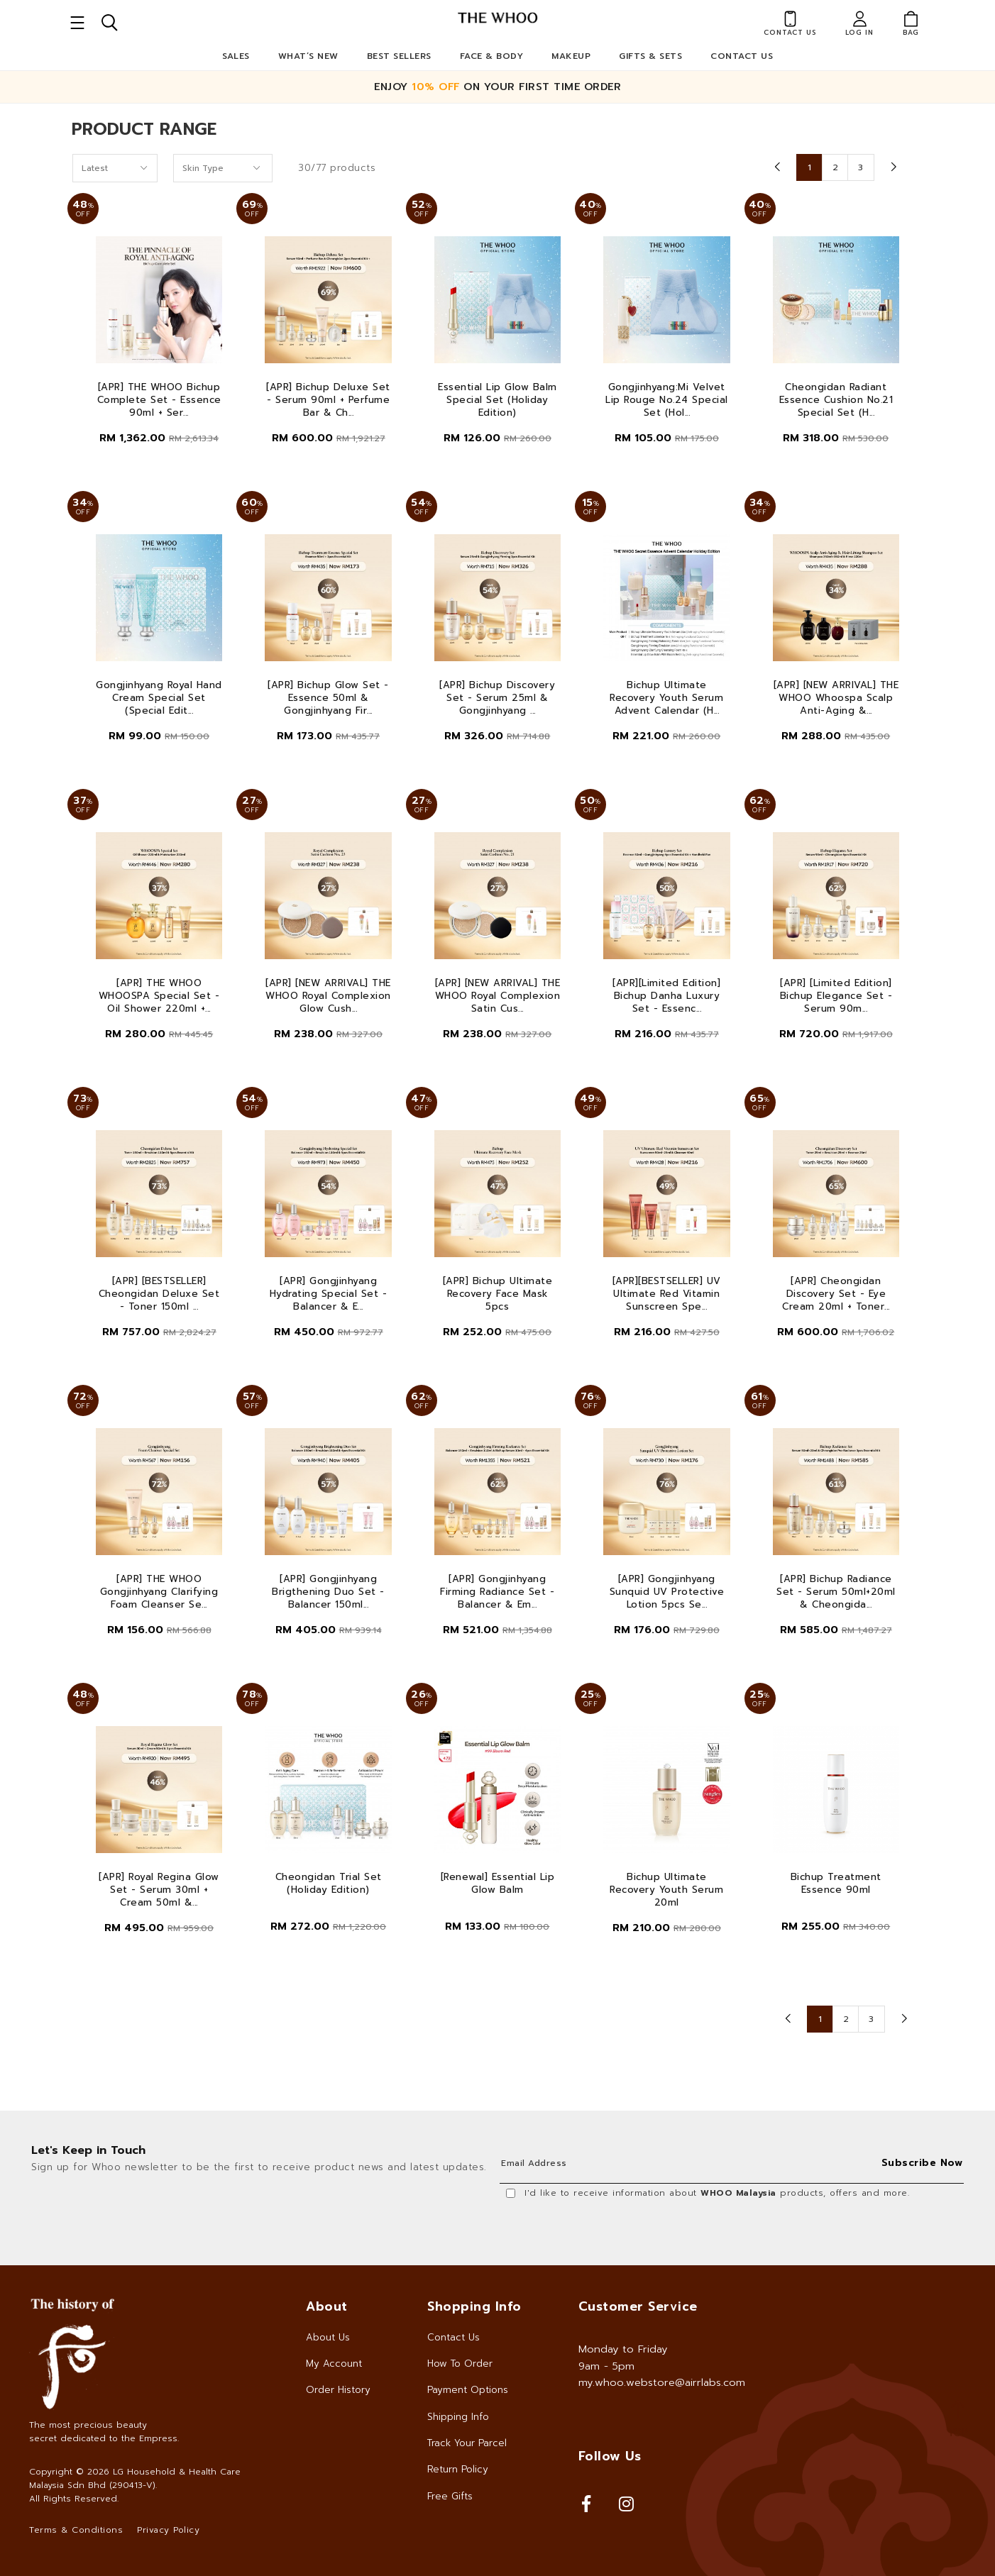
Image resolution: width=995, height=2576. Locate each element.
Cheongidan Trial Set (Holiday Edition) (328, 1883)
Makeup (570, 56)
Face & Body (492, 56)
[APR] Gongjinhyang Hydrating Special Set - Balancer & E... (328, 1294)
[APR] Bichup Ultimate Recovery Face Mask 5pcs (498, 1294)
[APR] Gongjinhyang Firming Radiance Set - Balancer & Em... (497, 1592)
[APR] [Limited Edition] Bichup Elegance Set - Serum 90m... (836, 996)
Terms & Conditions (76, 2530)
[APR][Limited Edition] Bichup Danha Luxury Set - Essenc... (666, 996)
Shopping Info (474, 2306)
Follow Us (610, 2456)
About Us (328, 2337)
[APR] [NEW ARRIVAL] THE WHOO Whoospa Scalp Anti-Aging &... (836, 698)
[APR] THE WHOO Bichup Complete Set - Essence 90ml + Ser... (159, 400)
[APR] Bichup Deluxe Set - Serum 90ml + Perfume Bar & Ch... (328, 400)
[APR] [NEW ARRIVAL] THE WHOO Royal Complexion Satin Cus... (498, 996)
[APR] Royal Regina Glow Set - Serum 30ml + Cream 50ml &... (159, 1890)
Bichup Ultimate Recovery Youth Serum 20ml (666, 1890)
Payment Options (467, 2389)
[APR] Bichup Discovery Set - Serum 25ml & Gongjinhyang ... (497, 698)
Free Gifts (450, 2496)
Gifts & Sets (650, 56)
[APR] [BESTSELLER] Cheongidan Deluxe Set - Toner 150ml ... (159, 1294)
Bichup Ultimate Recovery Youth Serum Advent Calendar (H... (666, 698)
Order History (338, 2389)
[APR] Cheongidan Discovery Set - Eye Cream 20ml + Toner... (836, 1294)
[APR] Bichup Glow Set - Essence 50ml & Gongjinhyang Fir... (328, 698)
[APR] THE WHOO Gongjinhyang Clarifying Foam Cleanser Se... (159, 1592)
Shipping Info (458, 2416)
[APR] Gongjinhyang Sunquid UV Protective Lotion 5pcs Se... (667, 1592)
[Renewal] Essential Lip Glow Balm (498, 1883)
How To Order (460, 2363)
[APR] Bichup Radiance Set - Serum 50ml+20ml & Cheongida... (836, 1592)
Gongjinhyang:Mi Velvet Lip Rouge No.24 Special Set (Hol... (666, 400)
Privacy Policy (168, 2530)
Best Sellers (399, 56)
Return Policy (457, 2469)
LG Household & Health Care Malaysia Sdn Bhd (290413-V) (135, 2478)
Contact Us (741, 56)
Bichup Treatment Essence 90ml (836, 1883)
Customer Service (638, 2306)
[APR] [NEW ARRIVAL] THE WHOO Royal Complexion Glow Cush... (328, 996)
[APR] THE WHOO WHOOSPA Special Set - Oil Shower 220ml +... (159, 996)
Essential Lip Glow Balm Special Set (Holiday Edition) (497, 400)
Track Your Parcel (467, 2443)
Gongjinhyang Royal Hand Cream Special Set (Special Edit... (159, 698)
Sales (236, 56)
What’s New (308, 56)
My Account (334, 2363)
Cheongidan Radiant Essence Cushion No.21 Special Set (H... (836, 400)
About (327, 2306)
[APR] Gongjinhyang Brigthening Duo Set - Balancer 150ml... (328, 1592)
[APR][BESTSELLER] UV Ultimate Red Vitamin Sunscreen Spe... (666, 1294)
